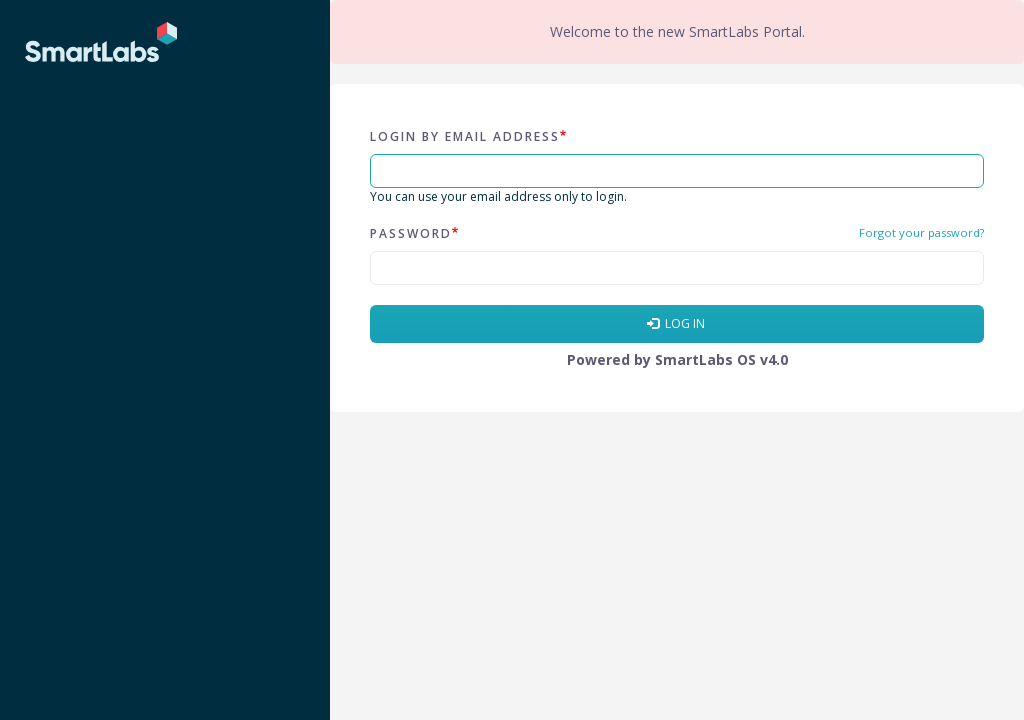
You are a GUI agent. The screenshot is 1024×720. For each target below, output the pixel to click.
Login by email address (465, 136)
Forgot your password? (921, 232)
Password (411, 233)
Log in (676, 323)
